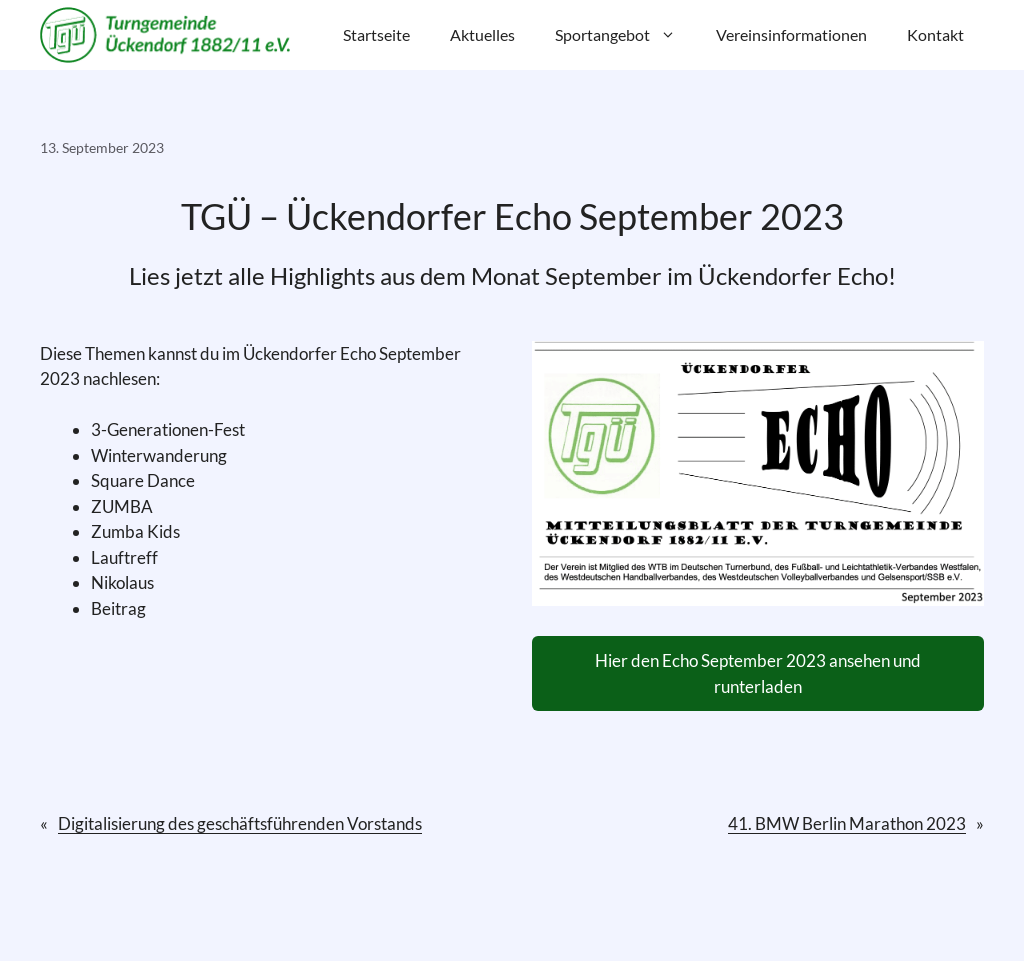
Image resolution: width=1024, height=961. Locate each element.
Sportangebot (625, 35)
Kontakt (935, 34)
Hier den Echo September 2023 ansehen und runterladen (758, 673)
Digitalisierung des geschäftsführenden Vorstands (240, 823)
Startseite (376, 34)
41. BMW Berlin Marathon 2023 (847, 823)
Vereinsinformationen (791, 34)
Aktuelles (482, 34)
